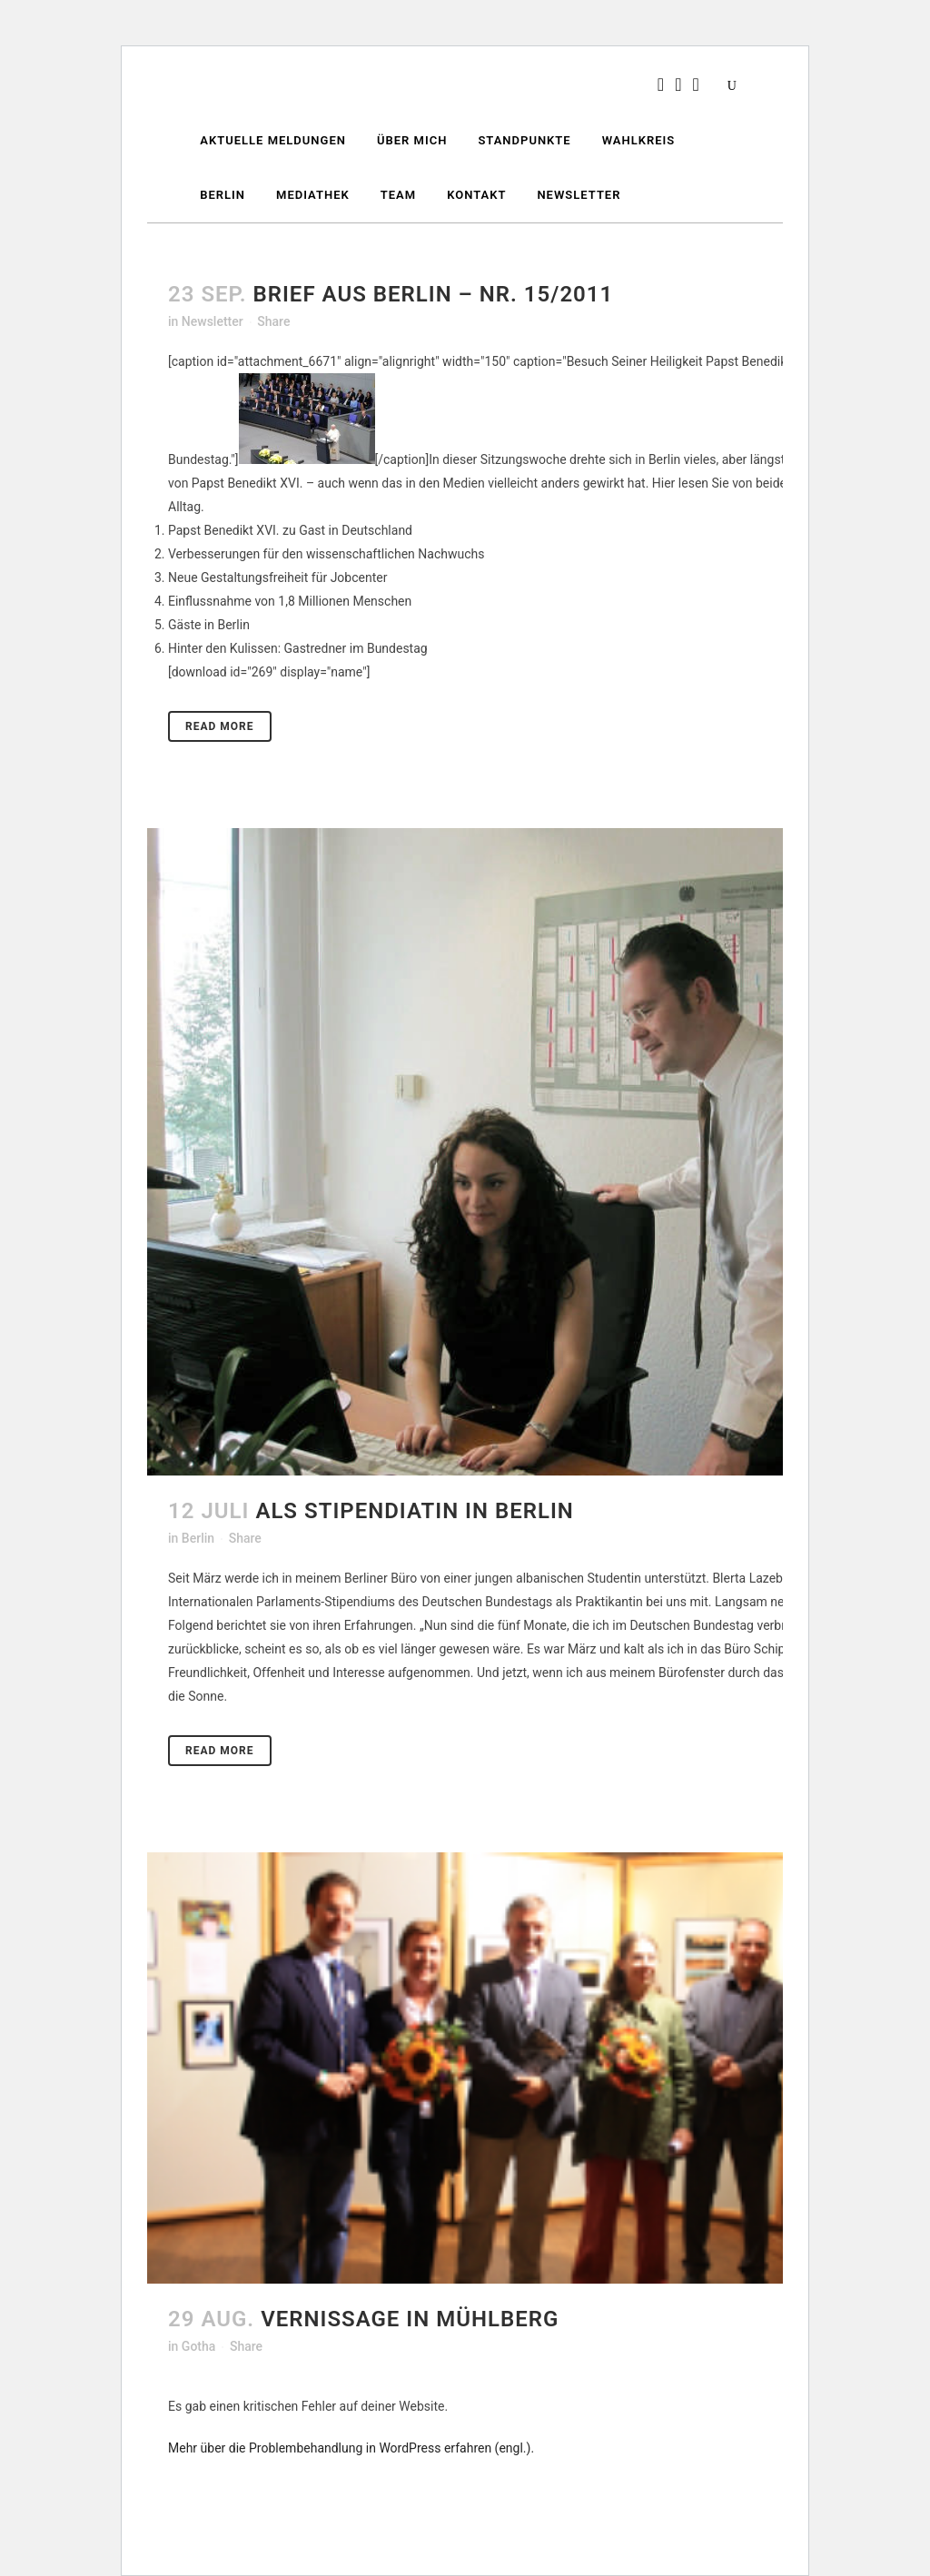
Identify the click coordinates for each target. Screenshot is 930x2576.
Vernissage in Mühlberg (410, 2319)
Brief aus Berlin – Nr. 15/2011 (432, 294)
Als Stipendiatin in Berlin (414, 1511)
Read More (219, 726)
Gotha (198, 2346)
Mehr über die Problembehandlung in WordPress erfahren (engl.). (351, 2448)
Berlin (198, 1538)
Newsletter (212, 321)
